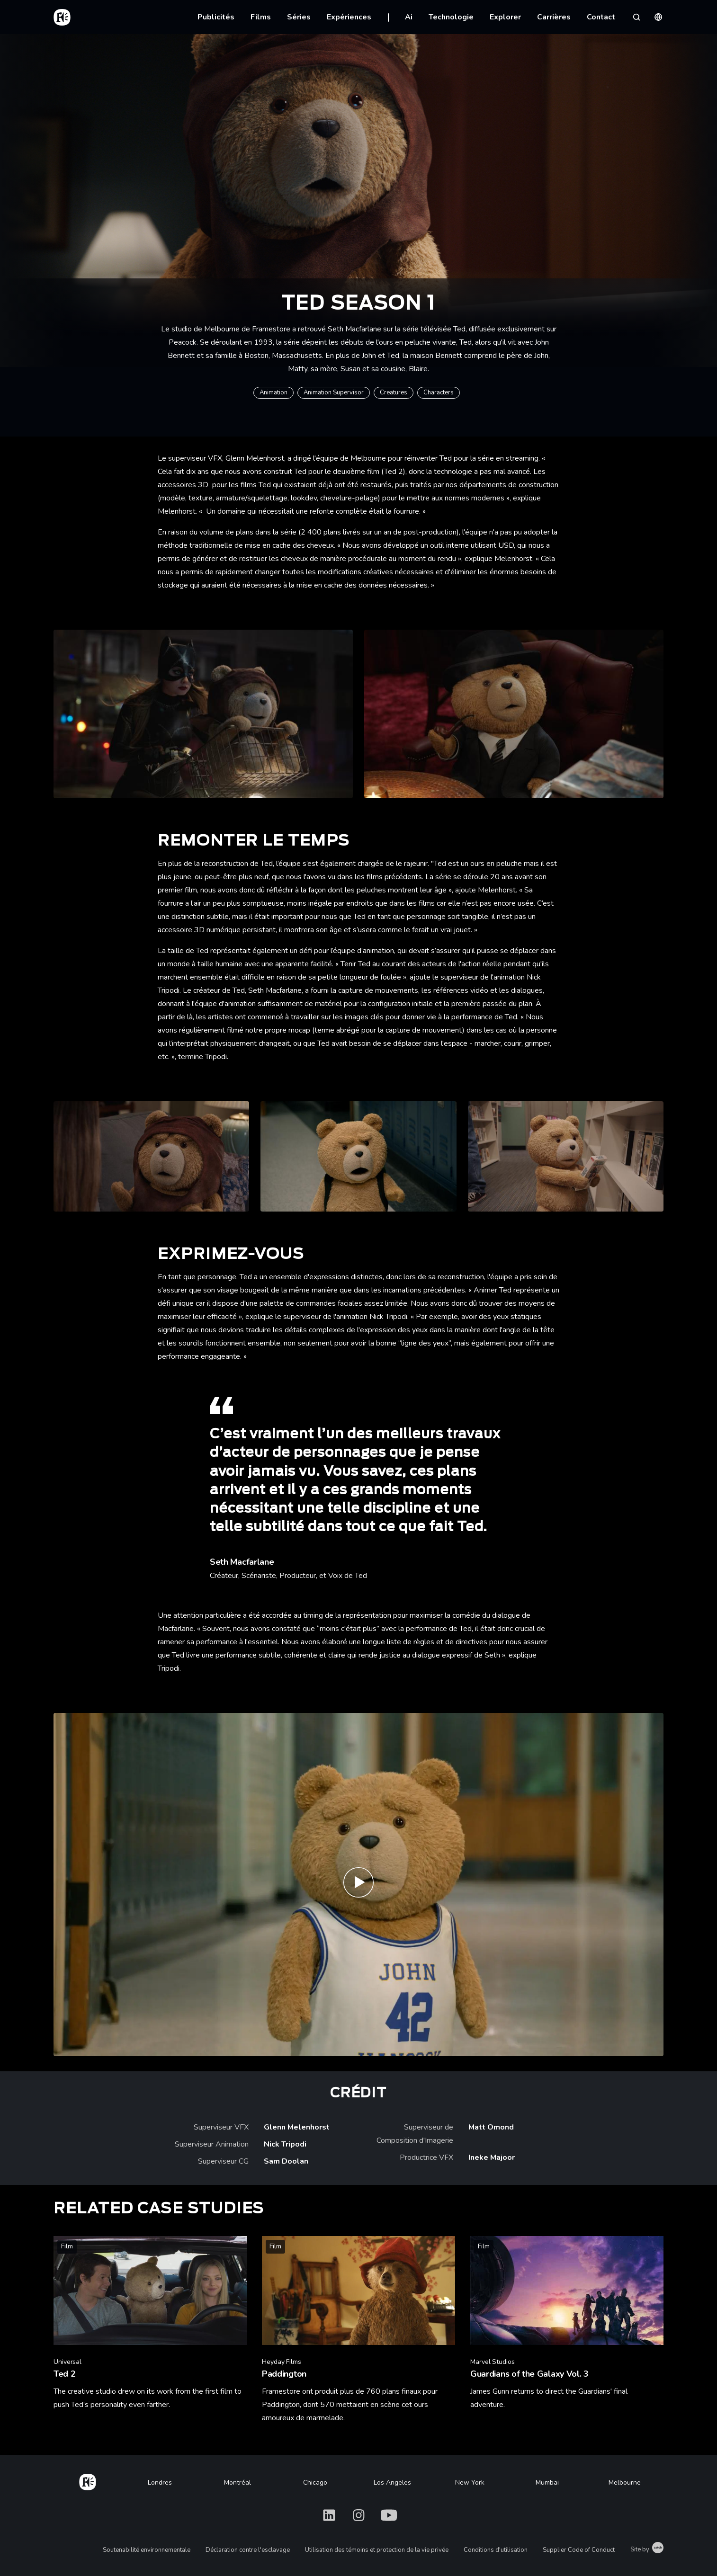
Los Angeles (392, 2482)
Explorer (505, 17)
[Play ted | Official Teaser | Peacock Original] (358, 1884)
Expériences (349, 17)
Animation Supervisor (334, 392)
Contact (601, 17)
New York (469, 2482)
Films (261, 17)
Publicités (215, 17)
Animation (273, 392)
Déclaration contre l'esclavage (248, 2550)
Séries (299, 17)
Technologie (451, 17)
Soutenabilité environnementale (146, 2550)
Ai (408, 17)
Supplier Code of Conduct (579, 2550)
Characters (438, 392)
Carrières (554, 17)
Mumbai (547, 2482)
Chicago (315, 2482)
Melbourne (625, 2482)
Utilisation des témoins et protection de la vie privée (376, 2550)
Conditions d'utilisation (496, 2550)
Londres (160, 2482)
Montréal (237, 2482)
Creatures (393, 392)
